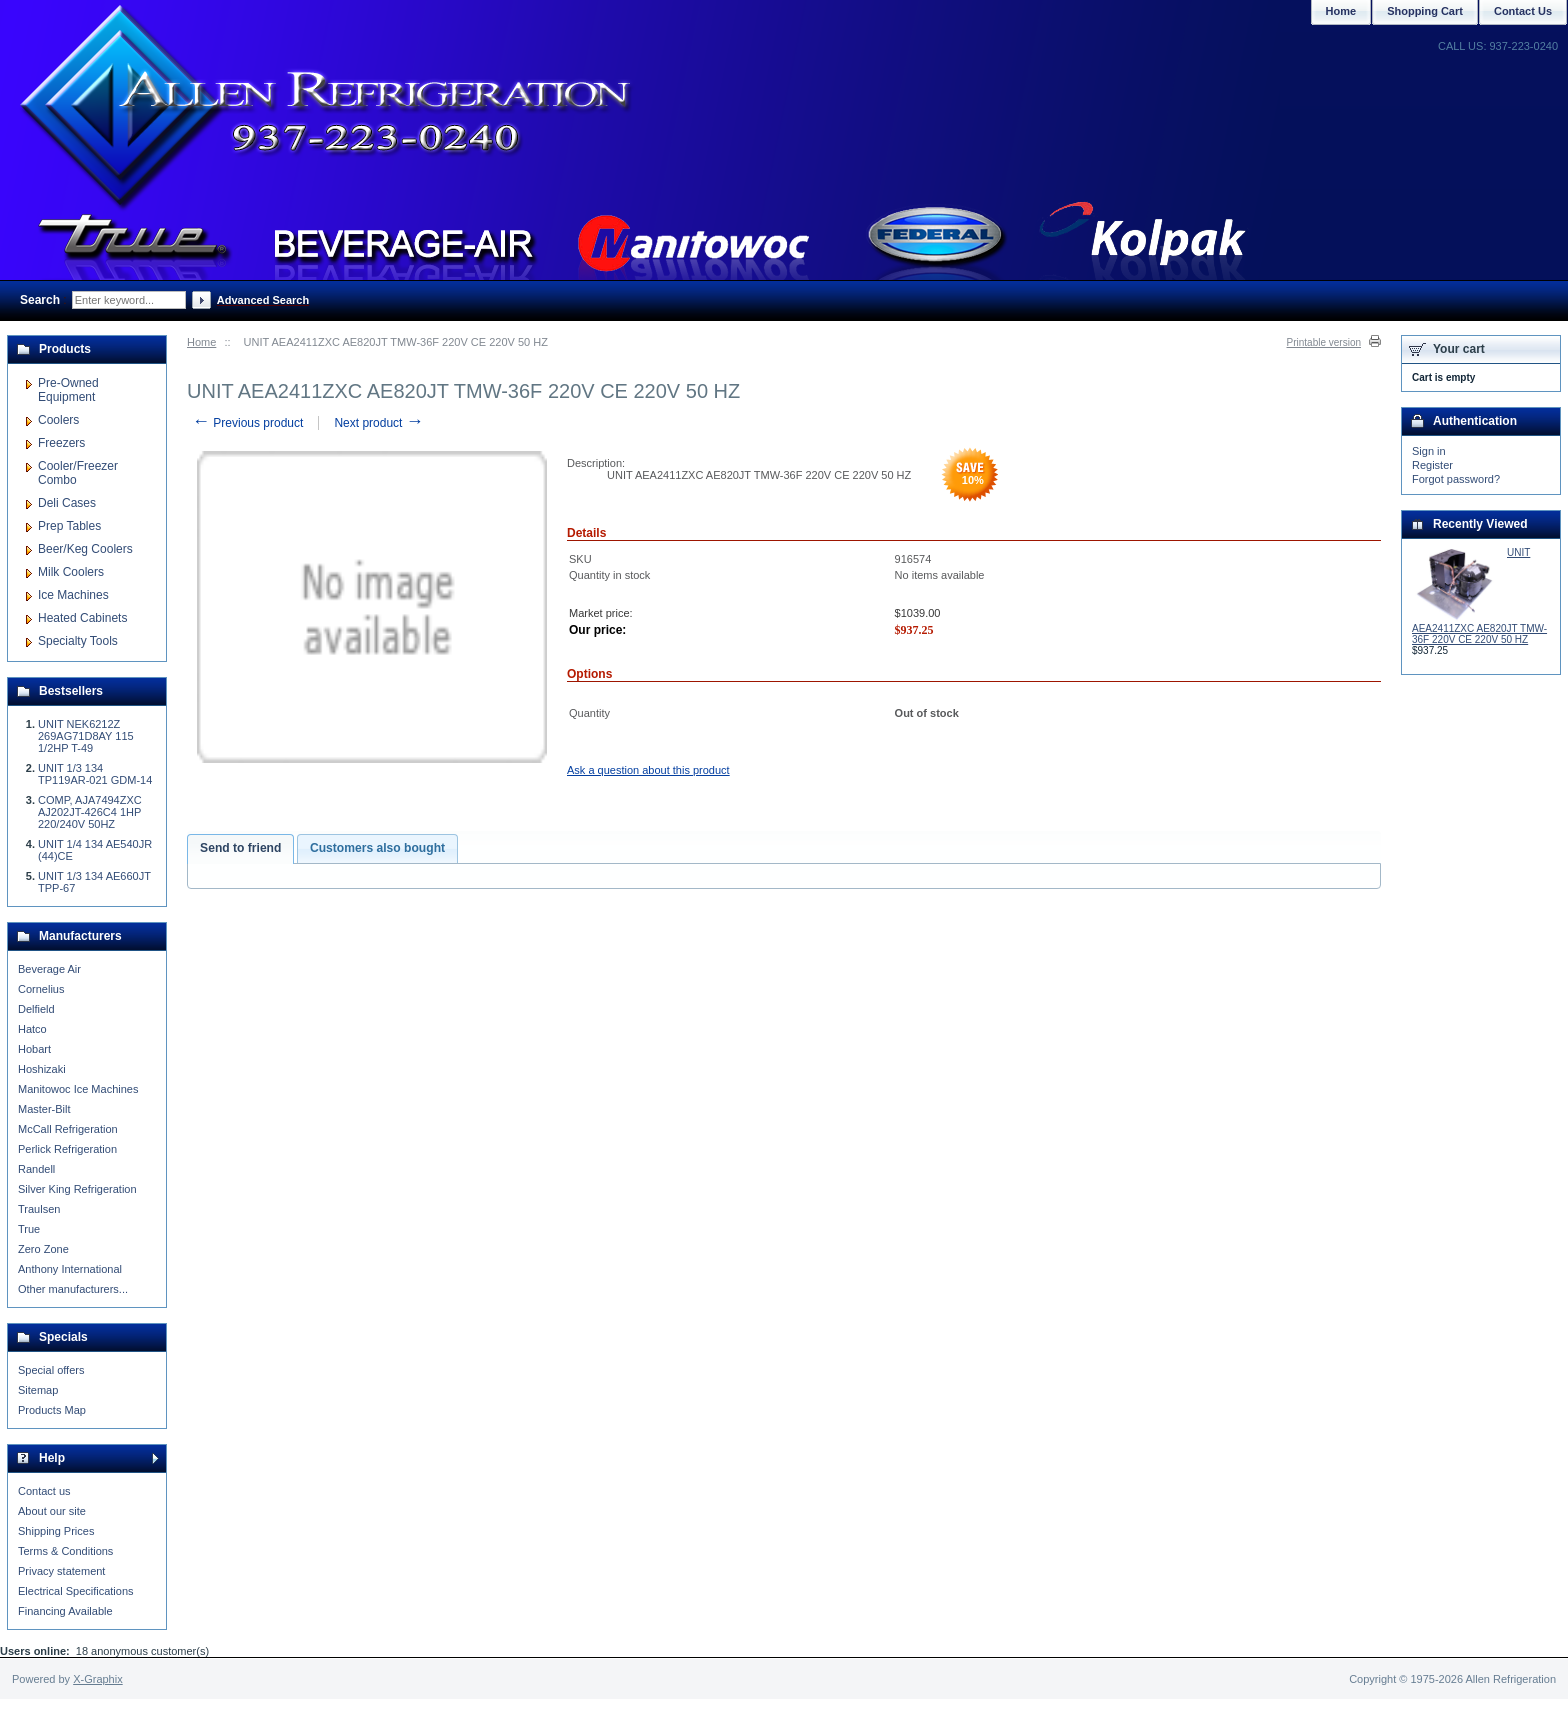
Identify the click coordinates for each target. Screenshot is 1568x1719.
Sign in (1429, 451)
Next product (378, 423)
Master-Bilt (44, 1109)
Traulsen (39, 1209)
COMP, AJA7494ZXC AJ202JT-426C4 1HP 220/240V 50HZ (90, 812)
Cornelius (41, 989)
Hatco (32, 1029)
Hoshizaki (42, 1069)
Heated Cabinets (82, 618)
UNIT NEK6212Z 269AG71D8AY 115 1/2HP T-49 (86, 736)
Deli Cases (67, 503)
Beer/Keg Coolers (85, 549)
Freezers (61, 443)
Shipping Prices (56, 1531)
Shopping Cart (1425, 11)
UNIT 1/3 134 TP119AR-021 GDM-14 (95, 774)
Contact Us (1523, 11)
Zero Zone (43, 1249)
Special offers (51, 1370)
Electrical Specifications (76, 1591)
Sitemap (38, 1390)
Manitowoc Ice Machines (78, 1089)
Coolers (58, 420)
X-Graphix (98, 1679)
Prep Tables (69, 526)
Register (1432, 465)
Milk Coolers (71, 572)
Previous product (247, 423)
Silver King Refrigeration (77, 1189)
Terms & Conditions (65, 1551)
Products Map (52, 1410)
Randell (36, 1169)
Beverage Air (49, 969)
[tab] (240, 849)
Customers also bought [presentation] (377, 848)
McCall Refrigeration (68, 1129)
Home (201, 342)
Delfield (36, 1009)
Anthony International (70, 1269)
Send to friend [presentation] (240, 848)
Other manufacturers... (73, 1289)
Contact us (44, 1491)
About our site (52, 1511)
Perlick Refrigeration (67, 1149)
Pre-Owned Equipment (68, 390)
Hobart (34, 1049)
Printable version (1324, 342)
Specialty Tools (78, 641)
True (29, 1229)
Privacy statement (61, 1571)
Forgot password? (1456, 479)
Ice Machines (73, 595)
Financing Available (65, 1611)
